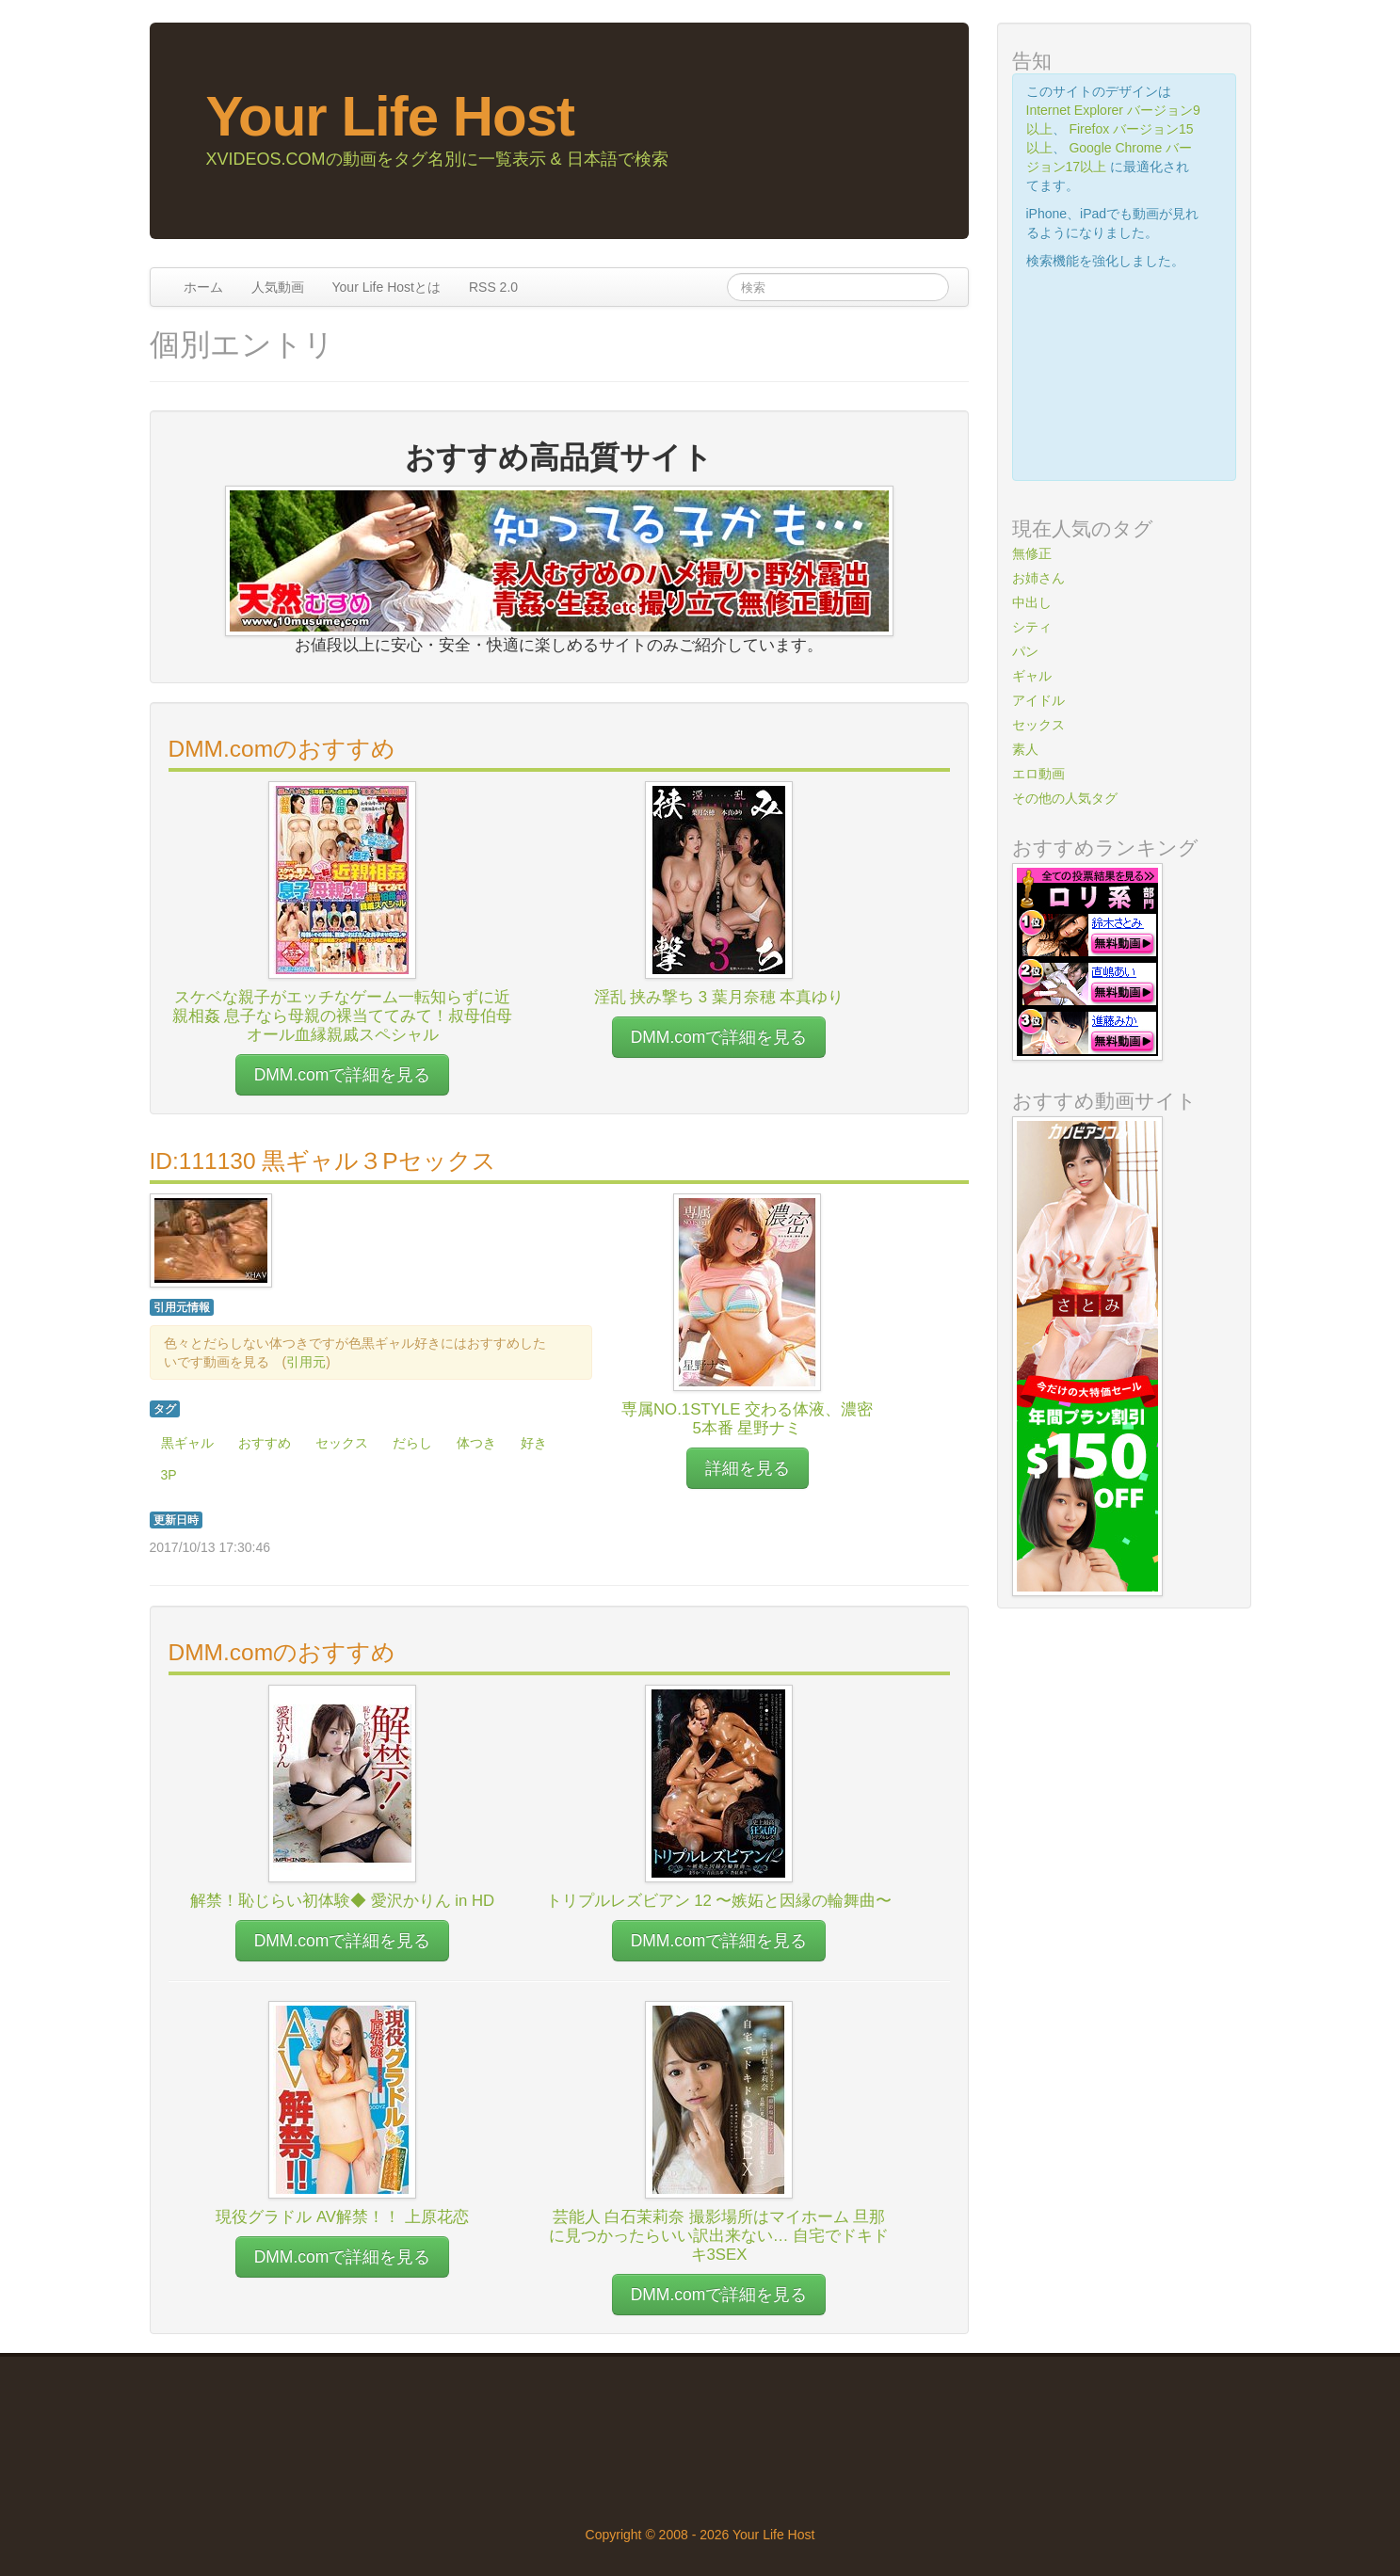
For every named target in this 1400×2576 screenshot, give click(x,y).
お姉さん (1038, 577)
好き (534, 1442)
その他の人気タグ (1065, 798)
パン (1025, 651)
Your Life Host (390, 116)
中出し (1032, 602)
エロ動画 (1038, 773)
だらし (412, 1442)
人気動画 (277, 287)
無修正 (1032, 553)
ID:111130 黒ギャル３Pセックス (323, 1161)
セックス (341, 1442)
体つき (476, 1442)
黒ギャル (187, 1442)
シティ (1032, 626)
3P (169, 1474)
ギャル (1032, 675)
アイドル (1038, 700)
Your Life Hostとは (386, 287)
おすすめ (264, 1442)
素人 (1025, 749)
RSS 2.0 (493, 287)
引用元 (306, 1361)
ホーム (203, 287)
